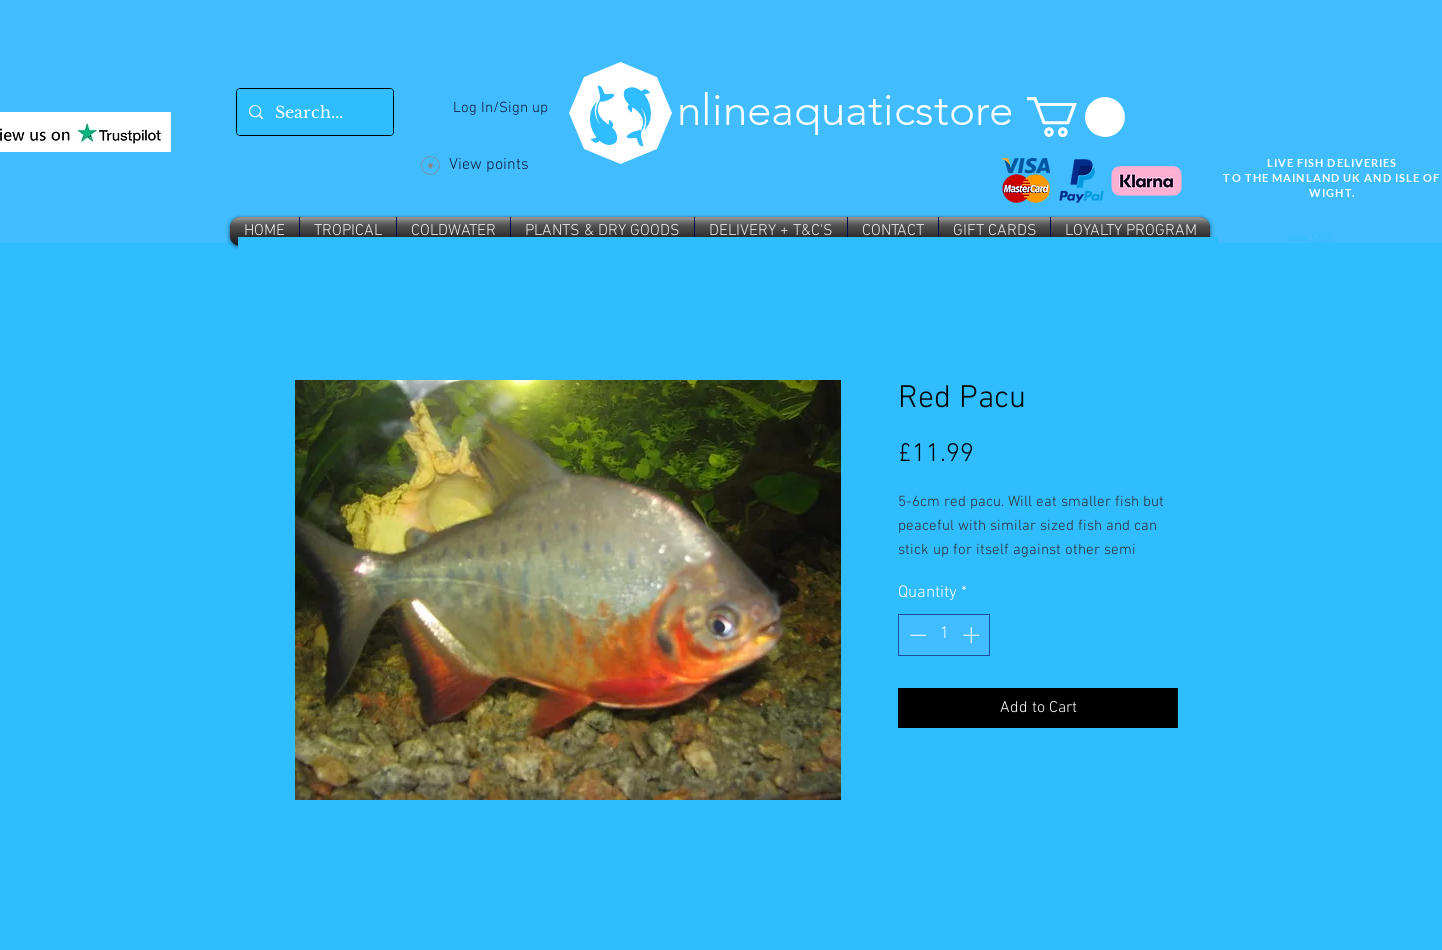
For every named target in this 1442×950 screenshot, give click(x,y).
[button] (1076, 117)
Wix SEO (1310, 239)
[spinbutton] (944, 635)
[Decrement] (916, 635)
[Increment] (973, 635)
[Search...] (313, 112)
